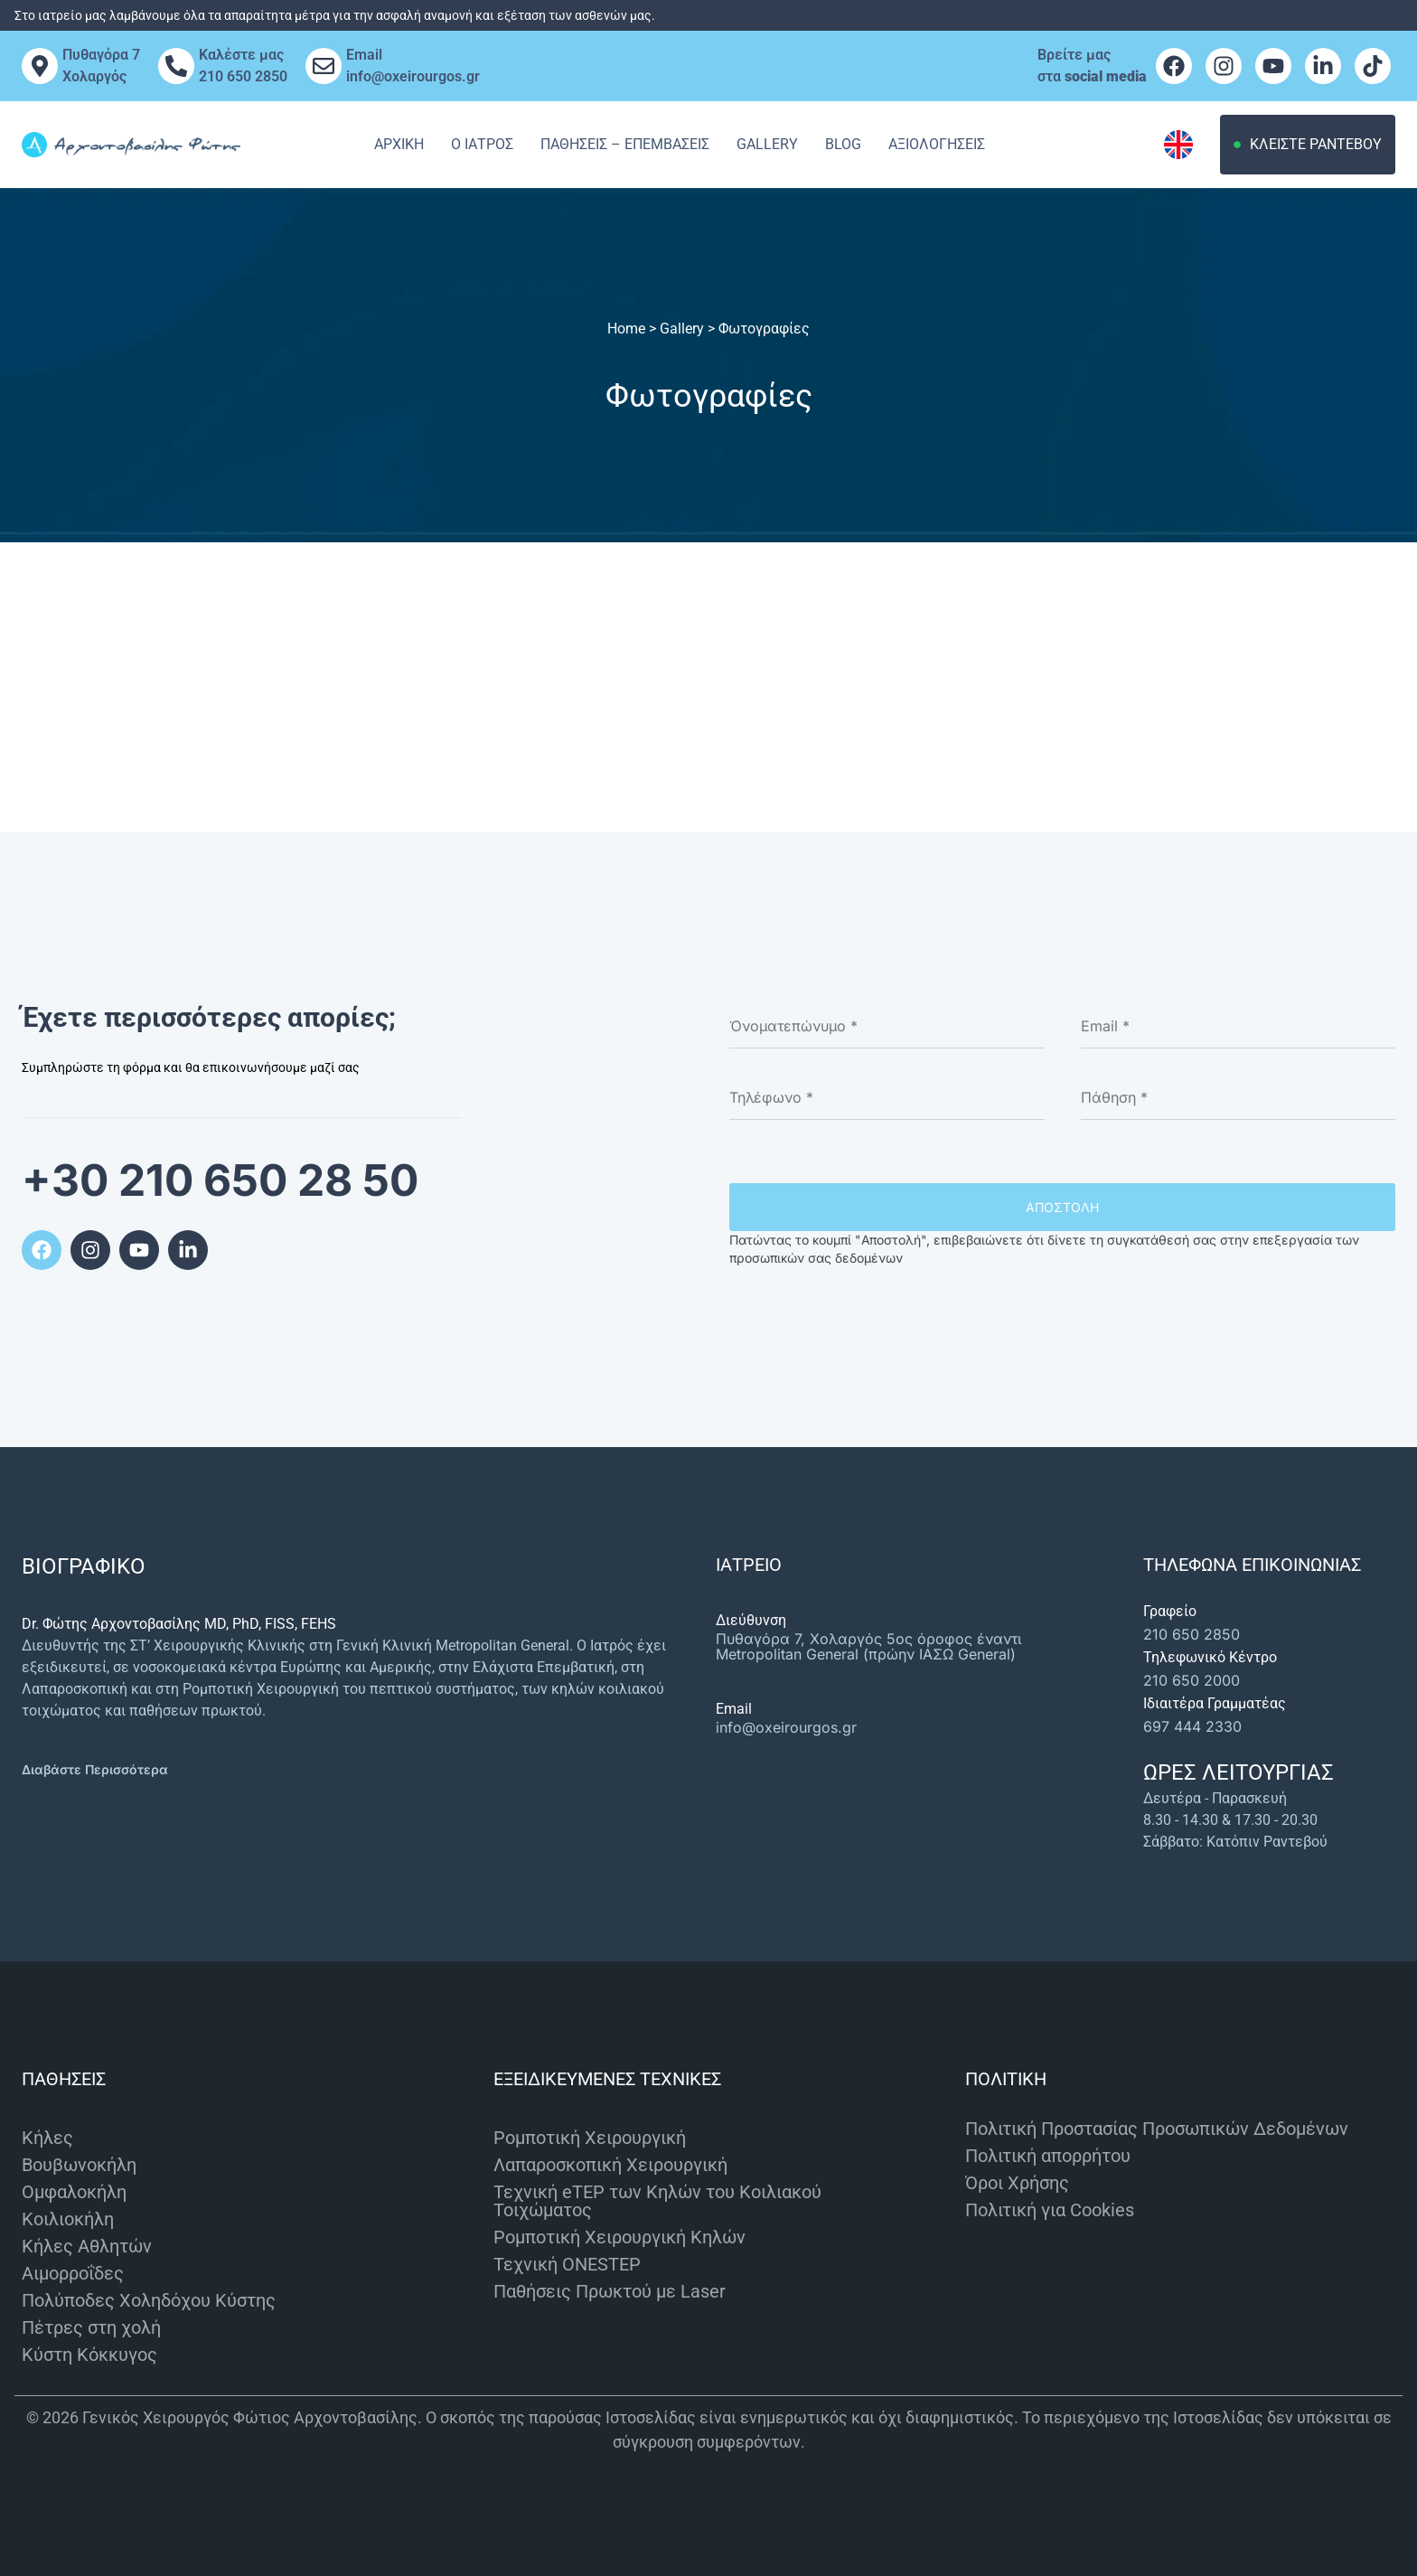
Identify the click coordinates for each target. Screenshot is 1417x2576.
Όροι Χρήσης (1017, 2183)
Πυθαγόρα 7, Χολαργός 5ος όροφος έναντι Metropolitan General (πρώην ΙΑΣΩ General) (868, 1646)
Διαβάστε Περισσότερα (95, 1769)
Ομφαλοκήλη (74, 2192)
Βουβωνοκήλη (79, 2165)
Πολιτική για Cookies (1049, 2210)
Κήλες (47, 2137)
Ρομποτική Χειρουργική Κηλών (619, 2237)
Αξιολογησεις (936, 144)
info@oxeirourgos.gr (786, 1727)
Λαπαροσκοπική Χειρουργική (610, 2165)
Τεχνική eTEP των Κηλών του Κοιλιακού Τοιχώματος (657, 2201)
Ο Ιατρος (482, 144)
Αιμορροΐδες (73, 2273)
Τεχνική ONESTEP (567, 2264)
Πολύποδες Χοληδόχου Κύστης (149, 2300)
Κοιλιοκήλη (68, 2219)
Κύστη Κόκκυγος (89, 2354)
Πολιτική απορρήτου (1048, 2156)
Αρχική (399, 144)
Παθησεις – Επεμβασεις (624, 144)
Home (626, 328)
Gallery (767, 144)
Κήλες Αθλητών (87, 2246)
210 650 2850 (1191, 1634)
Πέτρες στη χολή (91, 2327)
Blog (843, 144)
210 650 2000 (1191, 1680)
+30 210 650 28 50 (220, 1180)
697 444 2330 (1192, 1726)
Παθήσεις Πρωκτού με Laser (609, 2291)
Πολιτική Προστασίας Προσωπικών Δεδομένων (1156, 2128)
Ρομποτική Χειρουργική (589, 2137)
